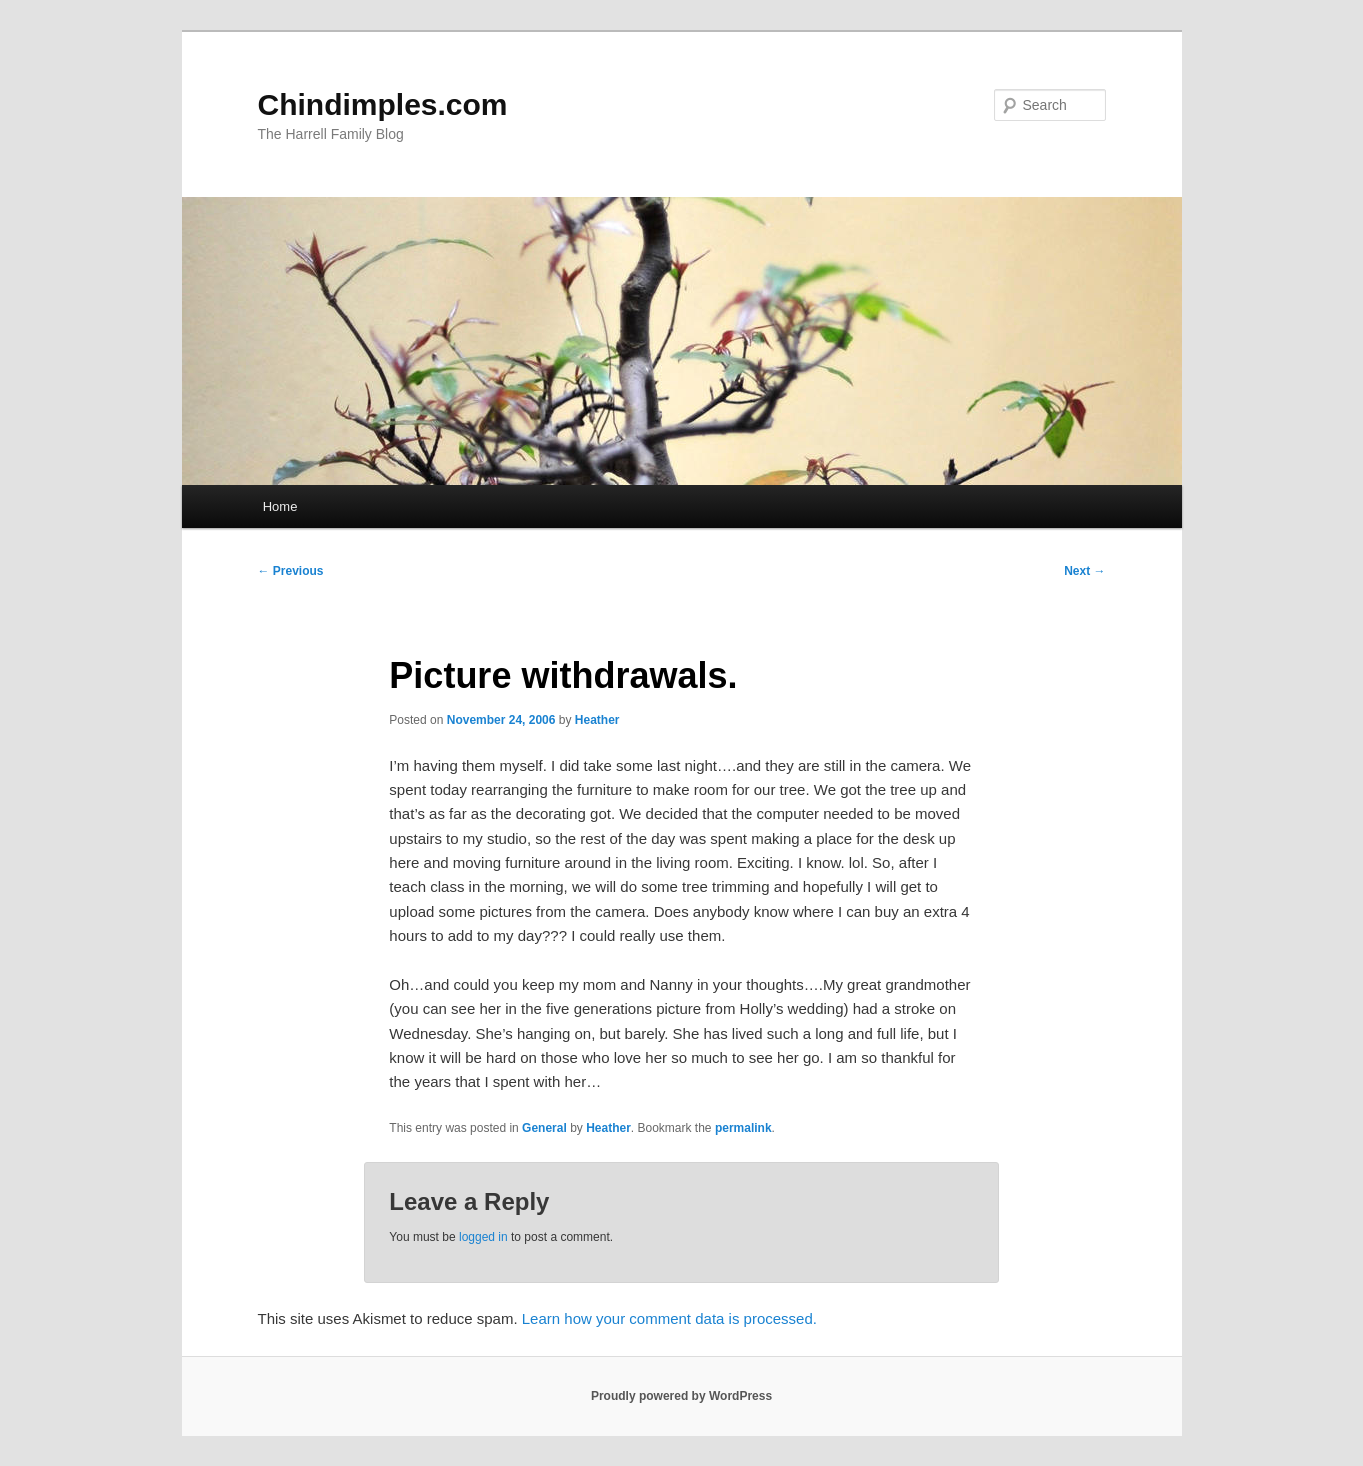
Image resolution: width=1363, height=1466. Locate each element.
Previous (291, 571)
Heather (597, 720)
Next (1084, 571)
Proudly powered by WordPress (681, 1396)
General (544, 1128)
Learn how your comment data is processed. (669, 1318)
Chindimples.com (383, 104)
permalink (743, 1128)
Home (280, 506)
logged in (483, 1237)
